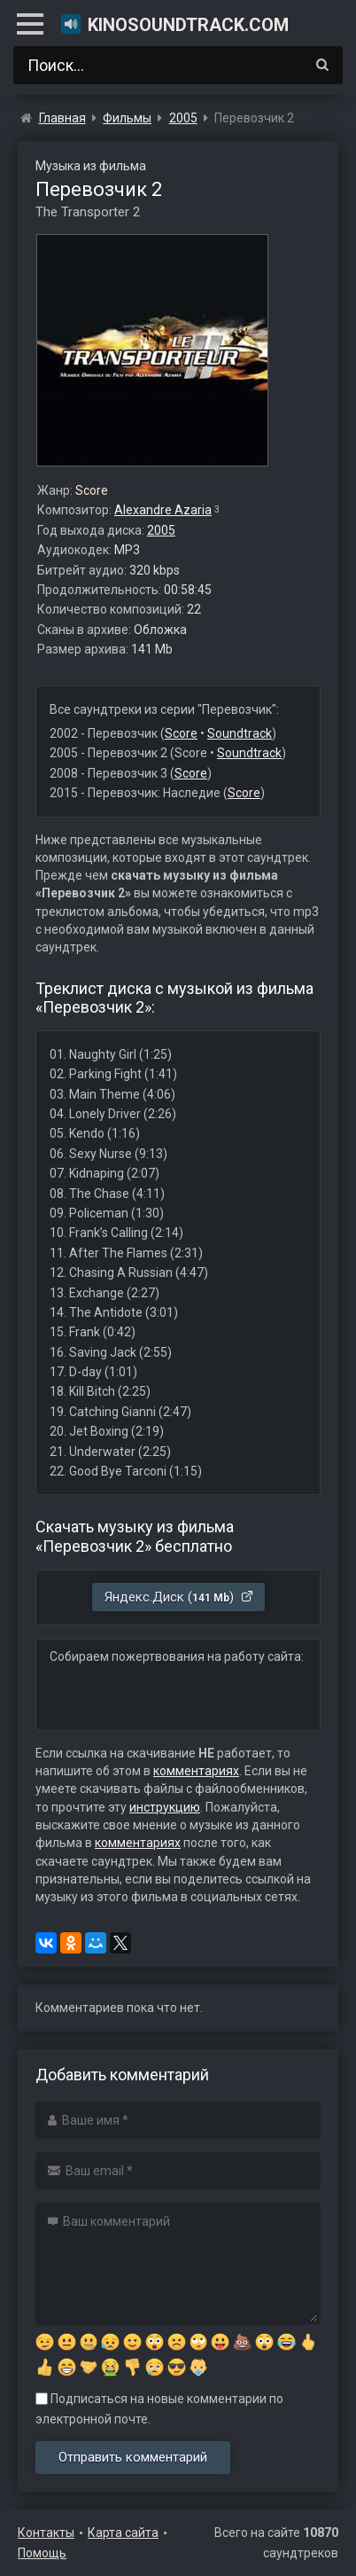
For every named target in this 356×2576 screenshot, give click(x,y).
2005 (161, 530)
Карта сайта (123, 2532)
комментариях (196, 1771)
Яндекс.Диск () (179, 1597)
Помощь (42, 2553)
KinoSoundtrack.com (174, 23)
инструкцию (164, 1807)
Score (181, 733)
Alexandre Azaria (163, 510)
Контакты (46, 2532)
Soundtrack (239, 733)
